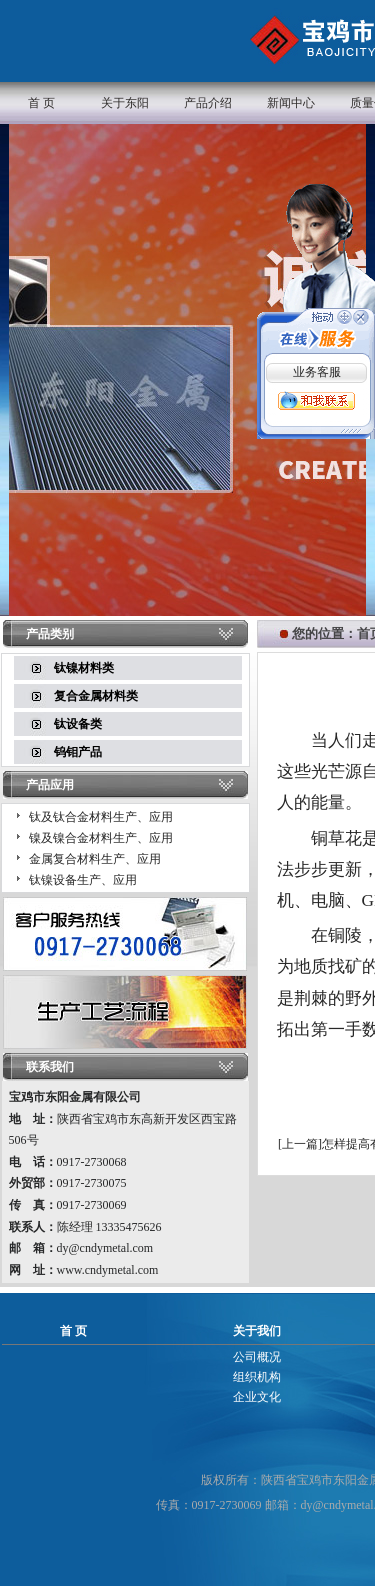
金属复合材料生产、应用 (95, 859)
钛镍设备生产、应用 (83, 880)
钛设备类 (78, 724)
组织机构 (257, 1377)
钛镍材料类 (84, 668)
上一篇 (300, 1144)
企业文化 (257, 1397)
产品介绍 (208, 103)
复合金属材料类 (96, 696)
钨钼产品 (78, 752)
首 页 (41, 103)
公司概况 (257, 1357)
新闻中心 (291, 103)
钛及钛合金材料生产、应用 (101, 817)
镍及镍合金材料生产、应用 (101, 838)
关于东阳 (125, 103)
